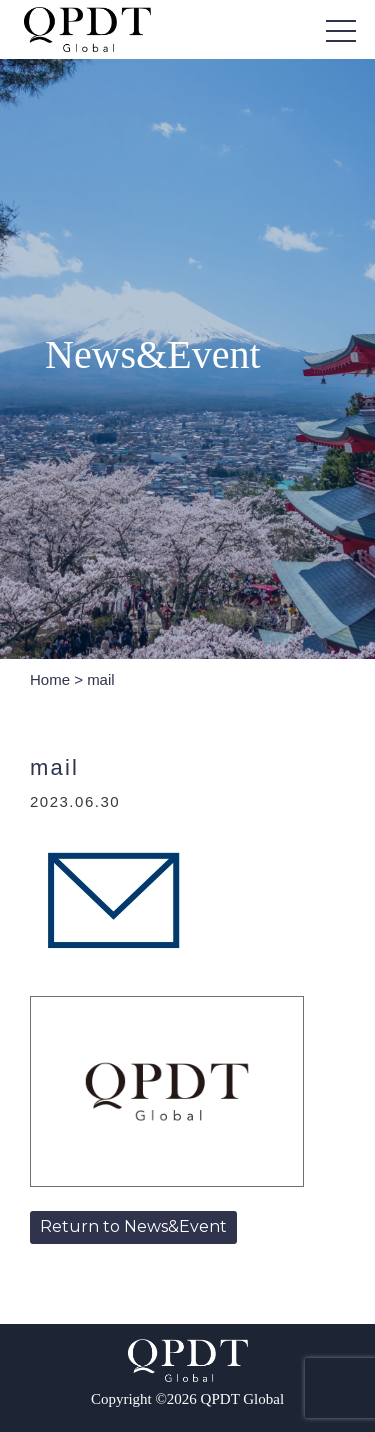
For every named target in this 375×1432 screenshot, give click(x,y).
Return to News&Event (133, 1226)
